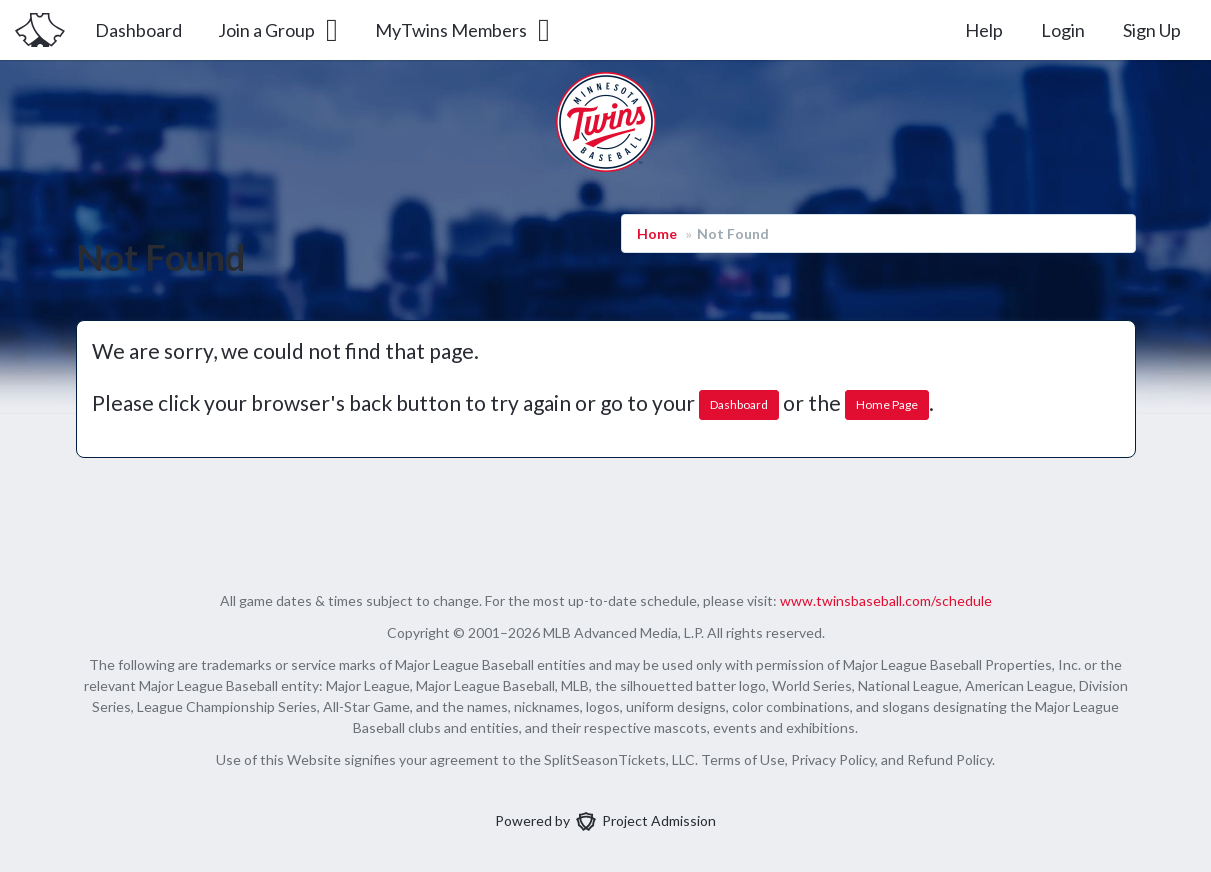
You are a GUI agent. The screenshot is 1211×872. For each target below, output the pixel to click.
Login (1063, 30)
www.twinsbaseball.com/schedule (886, 600)
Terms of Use (743, 759)
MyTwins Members (464, 30)
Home (657, 233)
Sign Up (1152, 30)
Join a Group (279, 30)
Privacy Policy (833, 759)
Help (984, 30)
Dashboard (138, 30)
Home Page (887, 404)
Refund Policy (949, 759)
